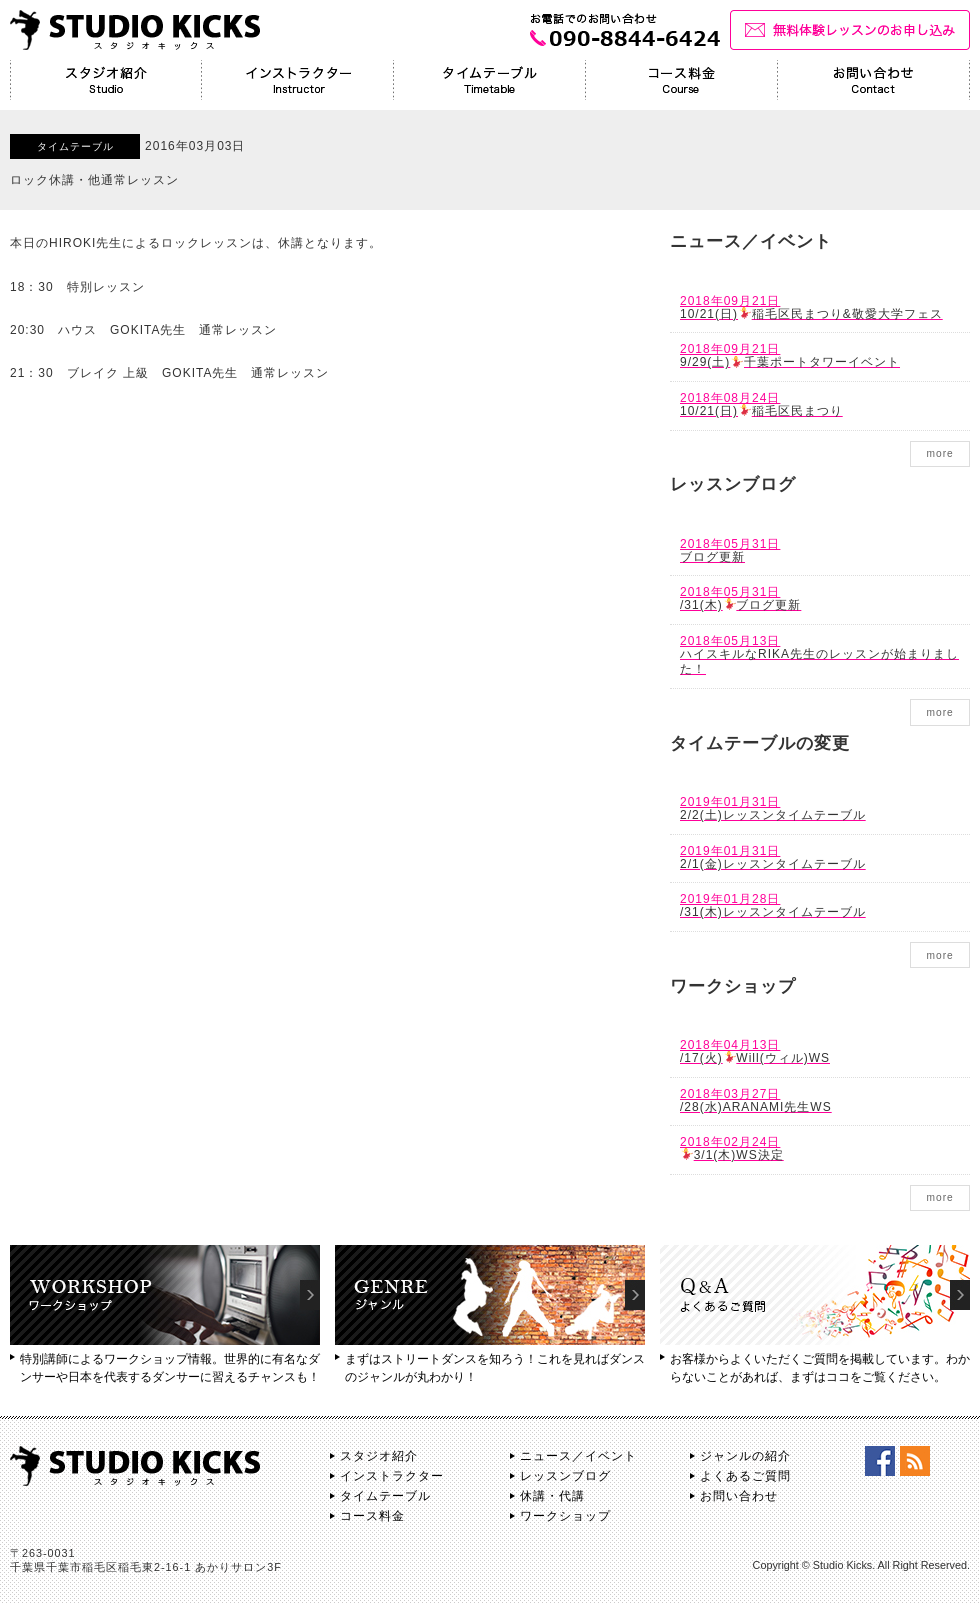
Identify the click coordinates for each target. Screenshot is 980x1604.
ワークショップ (565, 1516)
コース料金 (372, 1516)
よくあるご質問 (745, 1476)
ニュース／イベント (578, 1456)
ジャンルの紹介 (745, 1456)
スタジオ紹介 (379, 1456)
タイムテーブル (385, 1496)
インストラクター (392, 1476)
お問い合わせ (739, 1496)
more (939, 453)
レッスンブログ (565, 1476)
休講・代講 (552, 1496)
